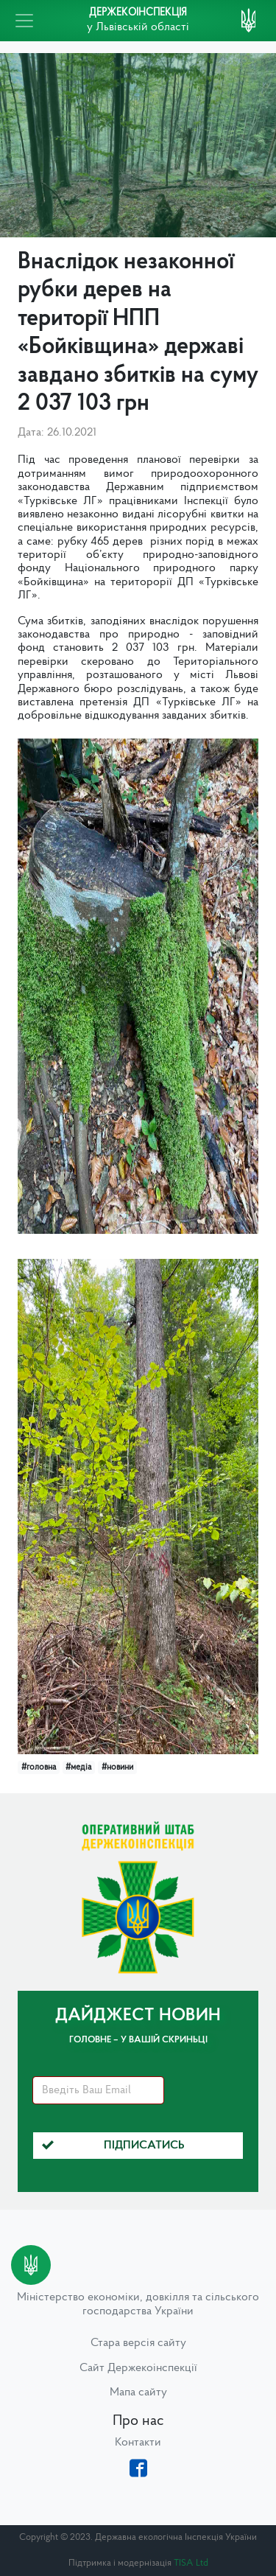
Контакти (138, 2442)
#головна (38, 1767)
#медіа (78, 1767)
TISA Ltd (191, 2563)
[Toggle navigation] (24, 20)
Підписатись (113, 2145)
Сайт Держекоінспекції (138, 2368)
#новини (117, 1767)
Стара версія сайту (138, 2343)
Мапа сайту (138, 2392)
